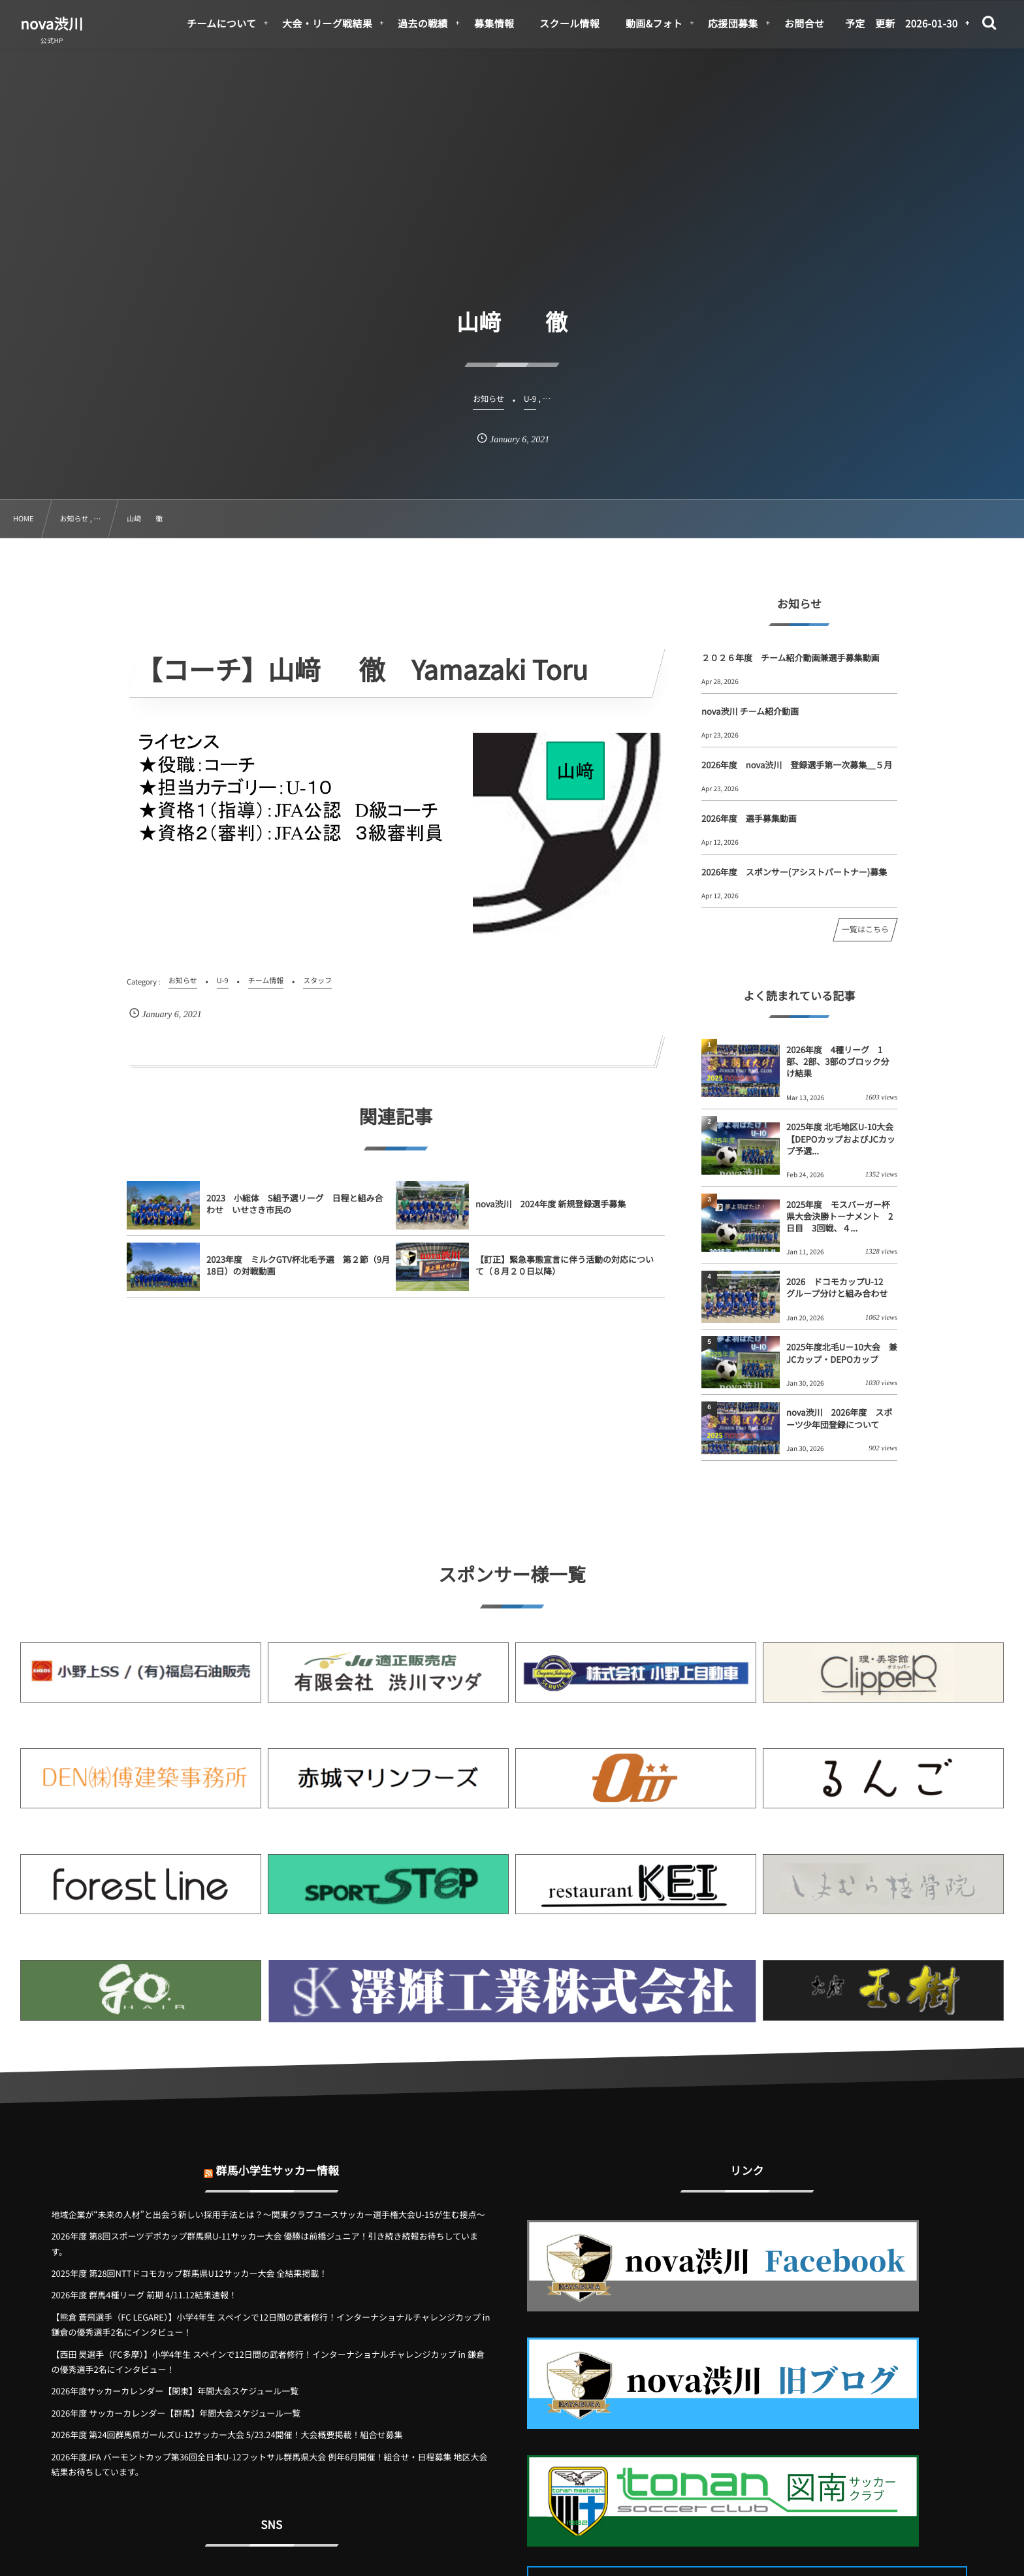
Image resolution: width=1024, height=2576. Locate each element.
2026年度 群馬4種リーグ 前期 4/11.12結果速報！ (144, 2295)
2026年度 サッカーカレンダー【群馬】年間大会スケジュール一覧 (175, 2413)
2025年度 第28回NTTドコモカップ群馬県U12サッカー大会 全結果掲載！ (189, 2273)
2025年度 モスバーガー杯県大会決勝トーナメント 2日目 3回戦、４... (839, 1216)
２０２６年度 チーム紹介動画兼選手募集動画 (790, 657)
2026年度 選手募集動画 (749, 818)
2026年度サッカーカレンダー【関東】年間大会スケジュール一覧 (174, 2391)
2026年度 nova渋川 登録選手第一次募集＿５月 (796, 764)
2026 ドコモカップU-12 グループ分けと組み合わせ (838, 1287)
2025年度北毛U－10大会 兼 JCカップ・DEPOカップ (841, 1353)
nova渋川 (51, 23)
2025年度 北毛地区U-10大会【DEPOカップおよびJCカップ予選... (840, 1138)
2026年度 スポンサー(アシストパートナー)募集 (794, 872)
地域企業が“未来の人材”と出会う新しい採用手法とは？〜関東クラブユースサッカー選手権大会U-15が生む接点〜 (268, 2214)
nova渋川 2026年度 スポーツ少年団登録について (839, 1418)
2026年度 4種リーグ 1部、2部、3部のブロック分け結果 (837, 1061)
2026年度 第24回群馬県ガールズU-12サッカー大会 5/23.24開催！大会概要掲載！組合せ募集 (226, 2434)
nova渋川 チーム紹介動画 (750, 711)
